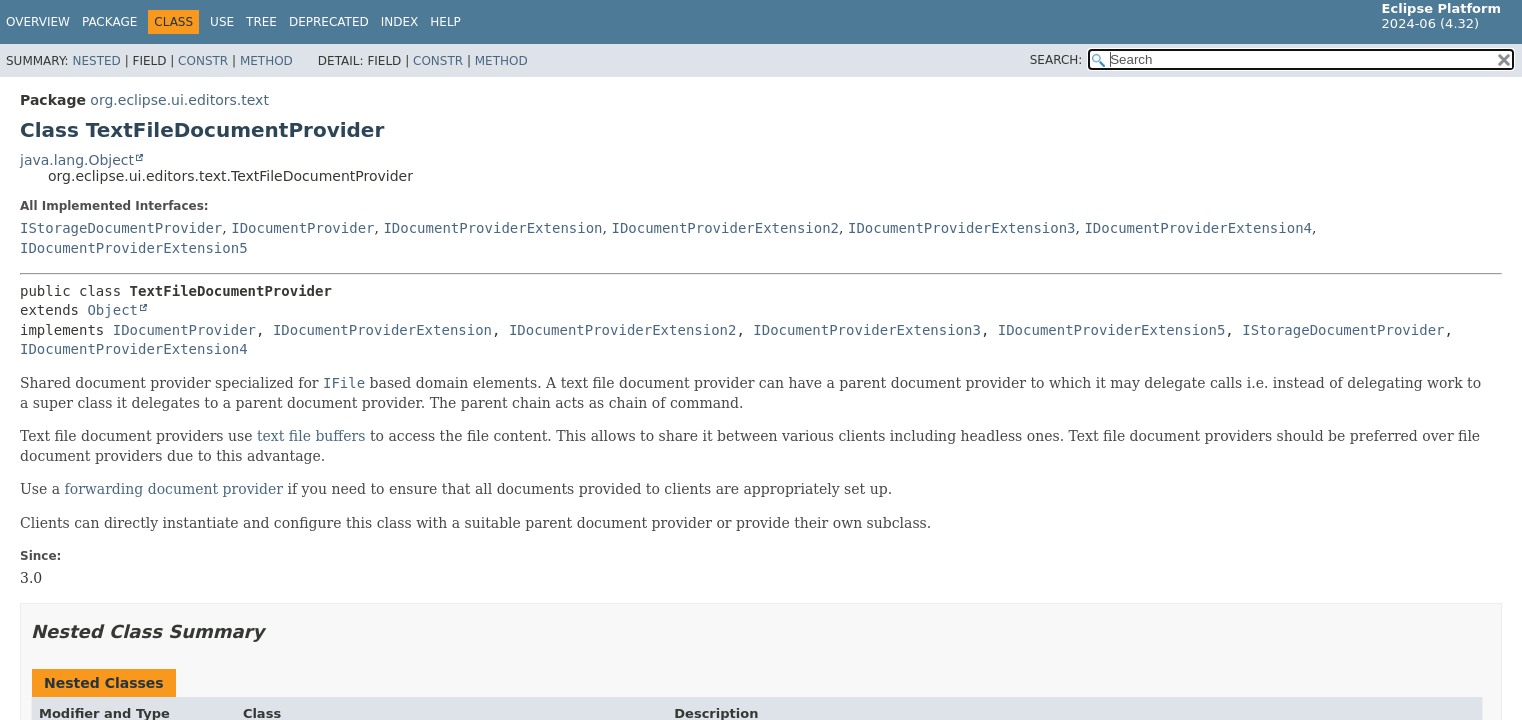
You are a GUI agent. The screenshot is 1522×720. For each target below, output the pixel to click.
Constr (203, 61)
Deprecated (329, 22)
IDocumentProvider (302, 228)
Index (400, 22)
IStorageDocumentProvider (121, 228)
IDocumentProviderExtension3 (962, 228)
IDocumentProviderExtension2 (725, 228)
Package (109, 22)
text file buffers (311, 436)
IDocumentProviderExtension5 (134, 248)
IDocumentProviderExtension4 (1198, 228)
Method (266, 61)
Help (445, 22)
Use (222, 22)
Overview (38, 22)
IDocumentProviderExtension (492, 228)
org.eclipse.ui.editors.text (179, 100)
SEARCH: (1056, 60)
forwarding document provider (174, 489)
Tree (261, 22)
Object (112, 310)
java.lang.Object (77, 160)
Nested (96, 61)
